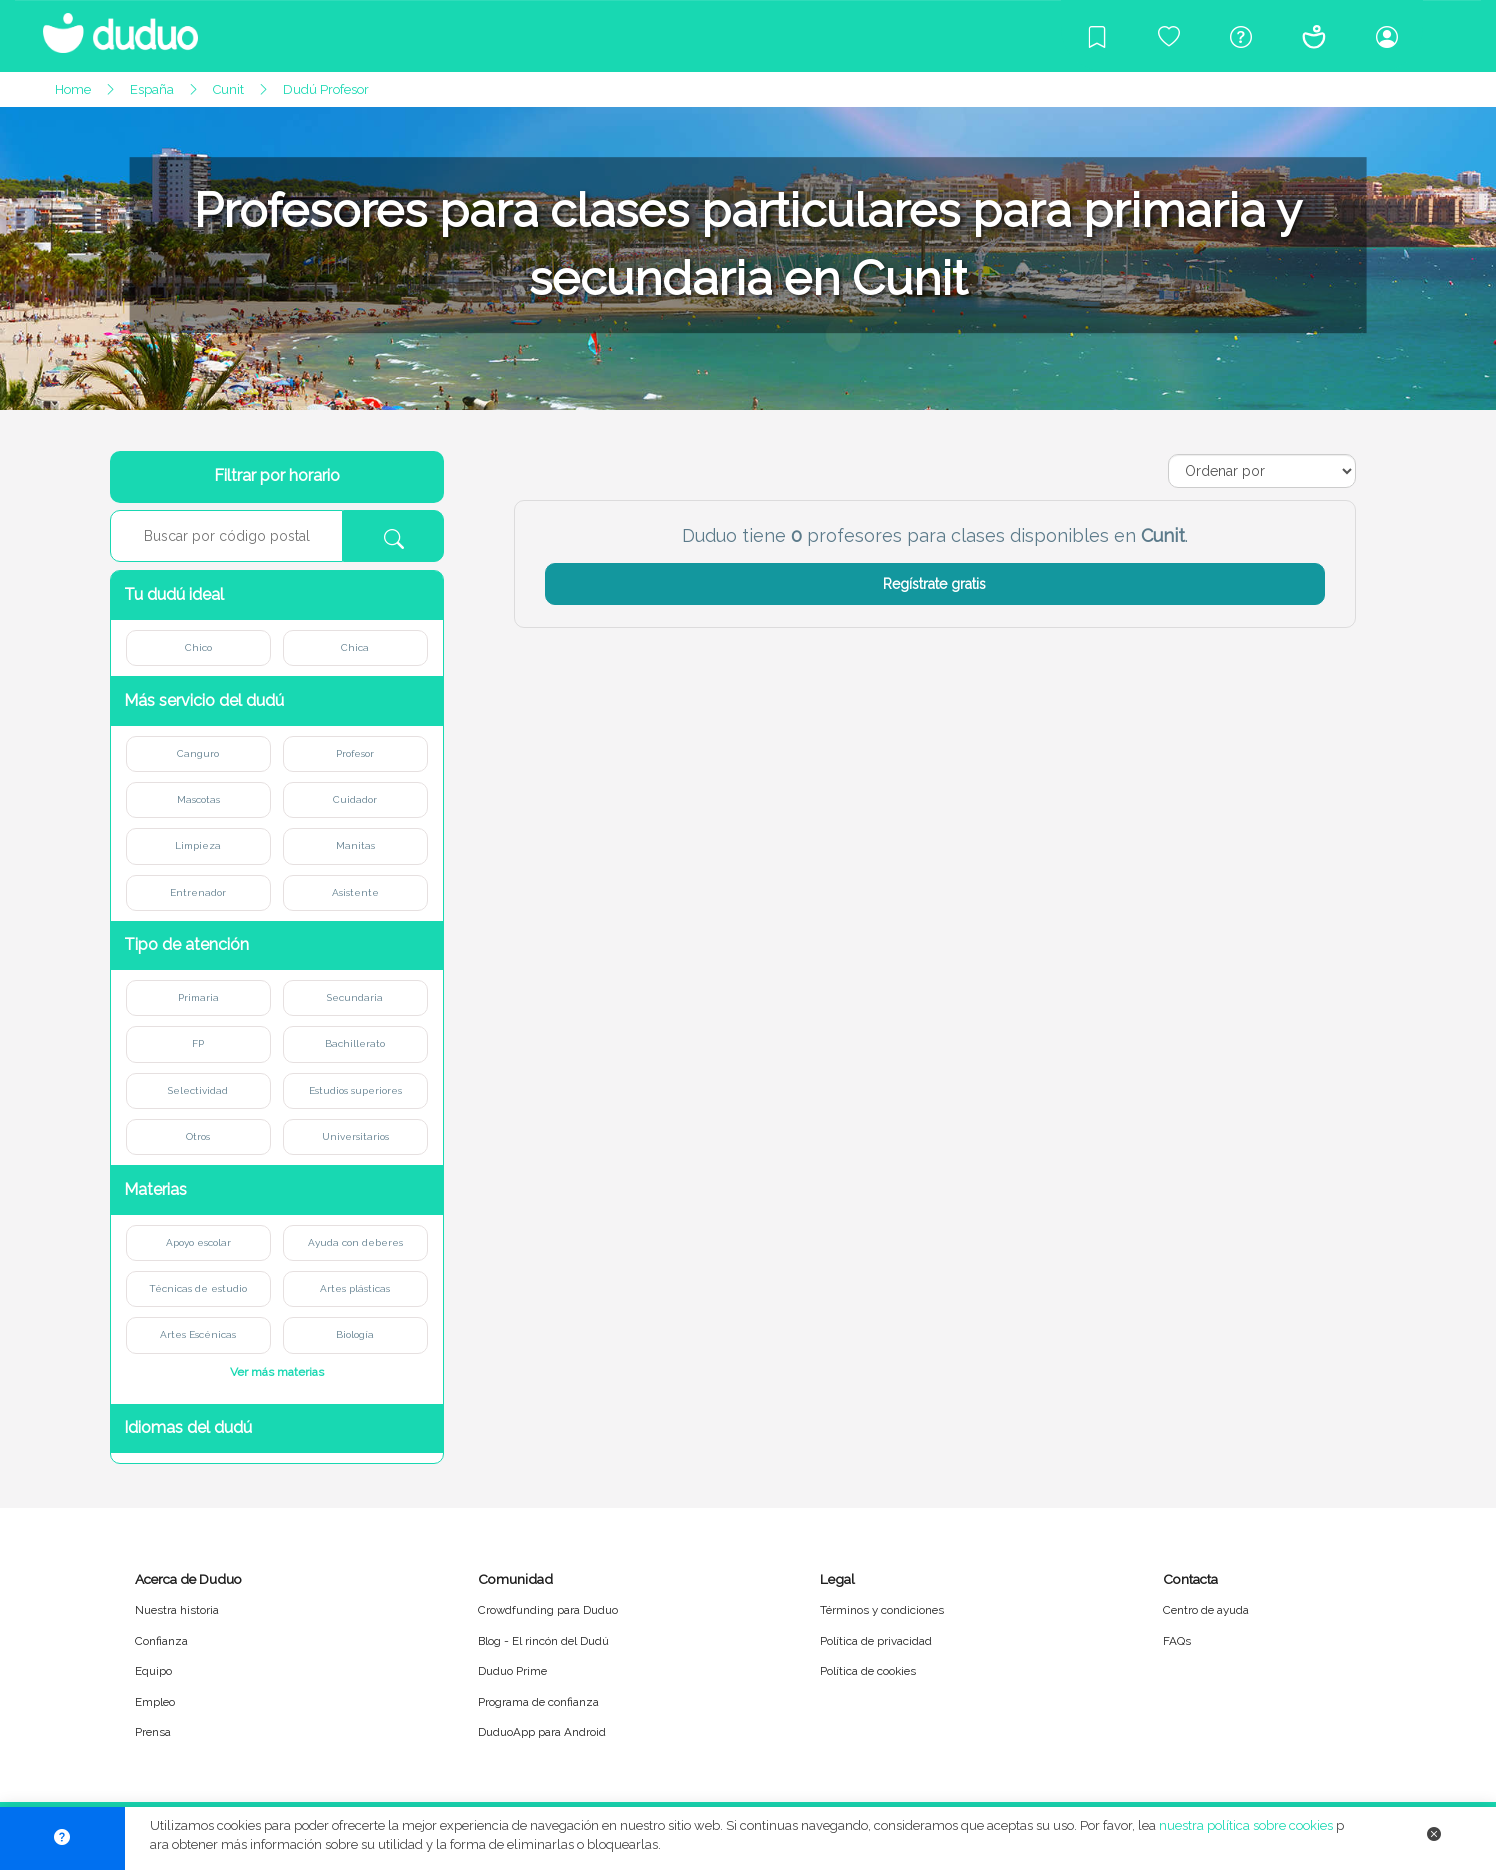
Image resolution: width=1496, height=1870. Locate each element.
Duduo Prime (512, 1671)
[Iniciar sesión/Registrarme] (1387, 36)
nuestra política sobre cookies (1246, 1825)
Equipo (153, 1671)
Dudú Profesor (326, 89)
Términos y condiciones (882, 1610)
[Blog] (1097, 36)
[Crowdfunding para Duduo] (1169, 36)
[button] (277, 595)
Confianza (161, 1641)
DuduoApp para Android (542, 1732)
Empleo (155, 1702)
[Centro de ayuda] (1241, 36)
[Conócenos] (1314, 36)
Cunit (228, 89)
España (152, 89)
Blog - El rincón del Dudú (543, 1641)
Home (73, 89)
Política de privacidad (876, 1641)
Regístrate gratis (934, 584)
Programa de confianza (538, 1702)
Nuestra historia (177, 1610)
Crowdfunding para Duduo (548, 1610)
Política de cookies (868, 1671)
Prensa (153, 1732)
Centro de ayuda (1206, 1610)
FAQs (1177, 1641)
